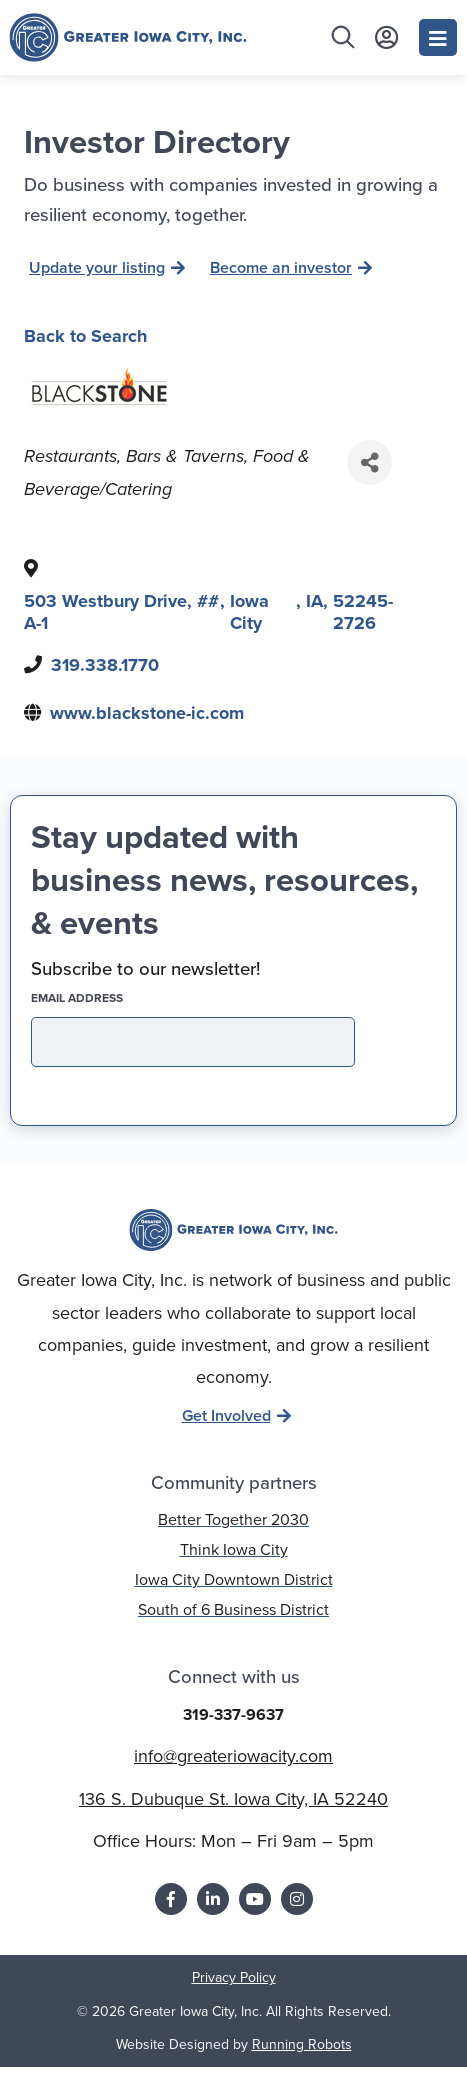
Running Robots (302, 2061)
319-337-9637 (233, 1732)
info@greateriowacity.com (233, 1774)
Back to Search (85, 353)
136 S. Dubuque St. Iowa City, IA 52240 (233, 1816)
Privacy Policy (234, 1995)
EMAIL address (112, 1015)
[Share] (369, 480)
